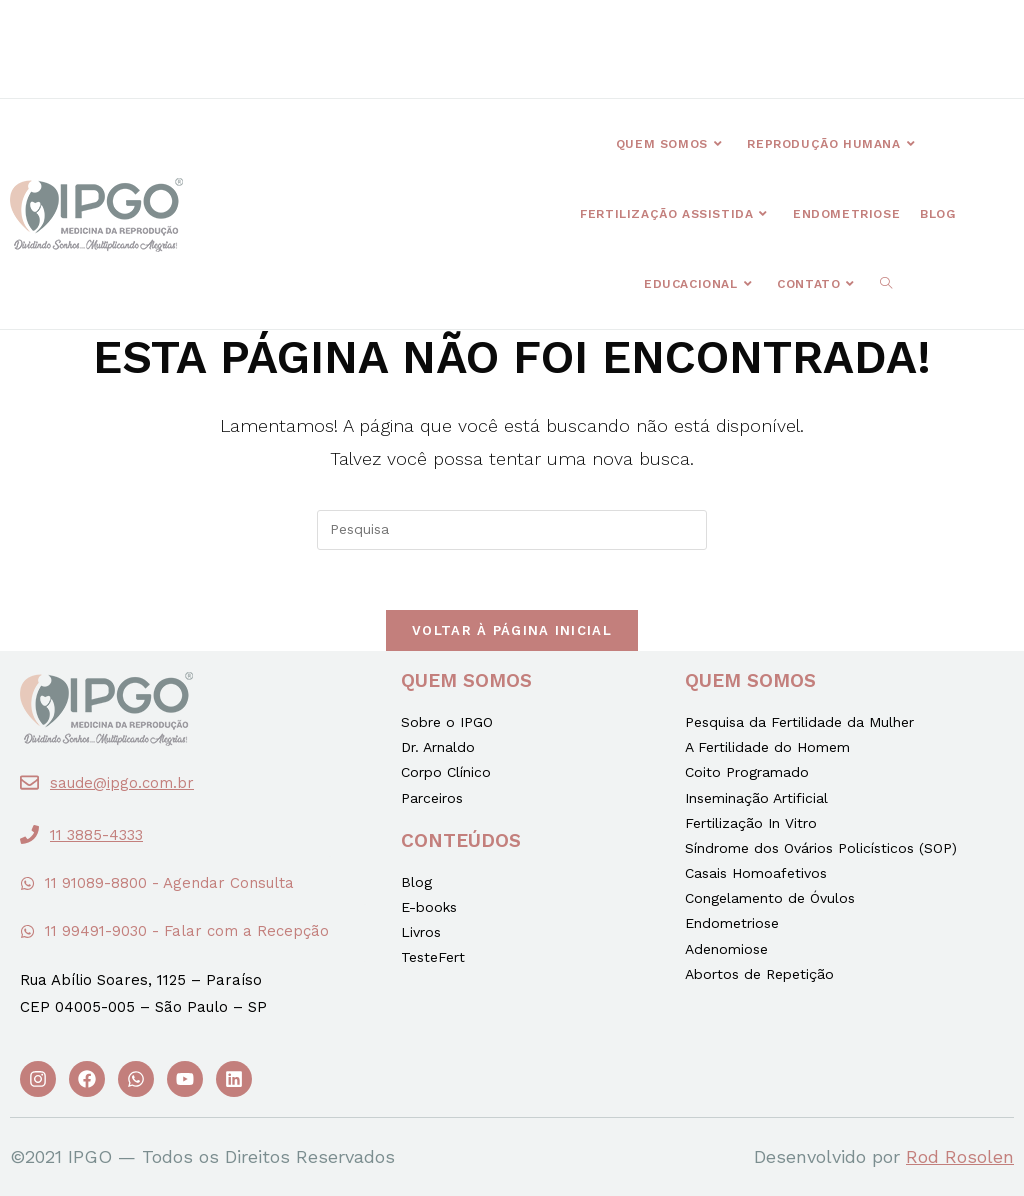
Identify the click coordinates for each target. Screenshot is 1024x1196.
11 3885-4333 (96, 835)
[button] (353, 37)
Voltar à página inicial (512, 630)
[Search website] (886, 284)
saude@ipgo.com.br (122, 783)
